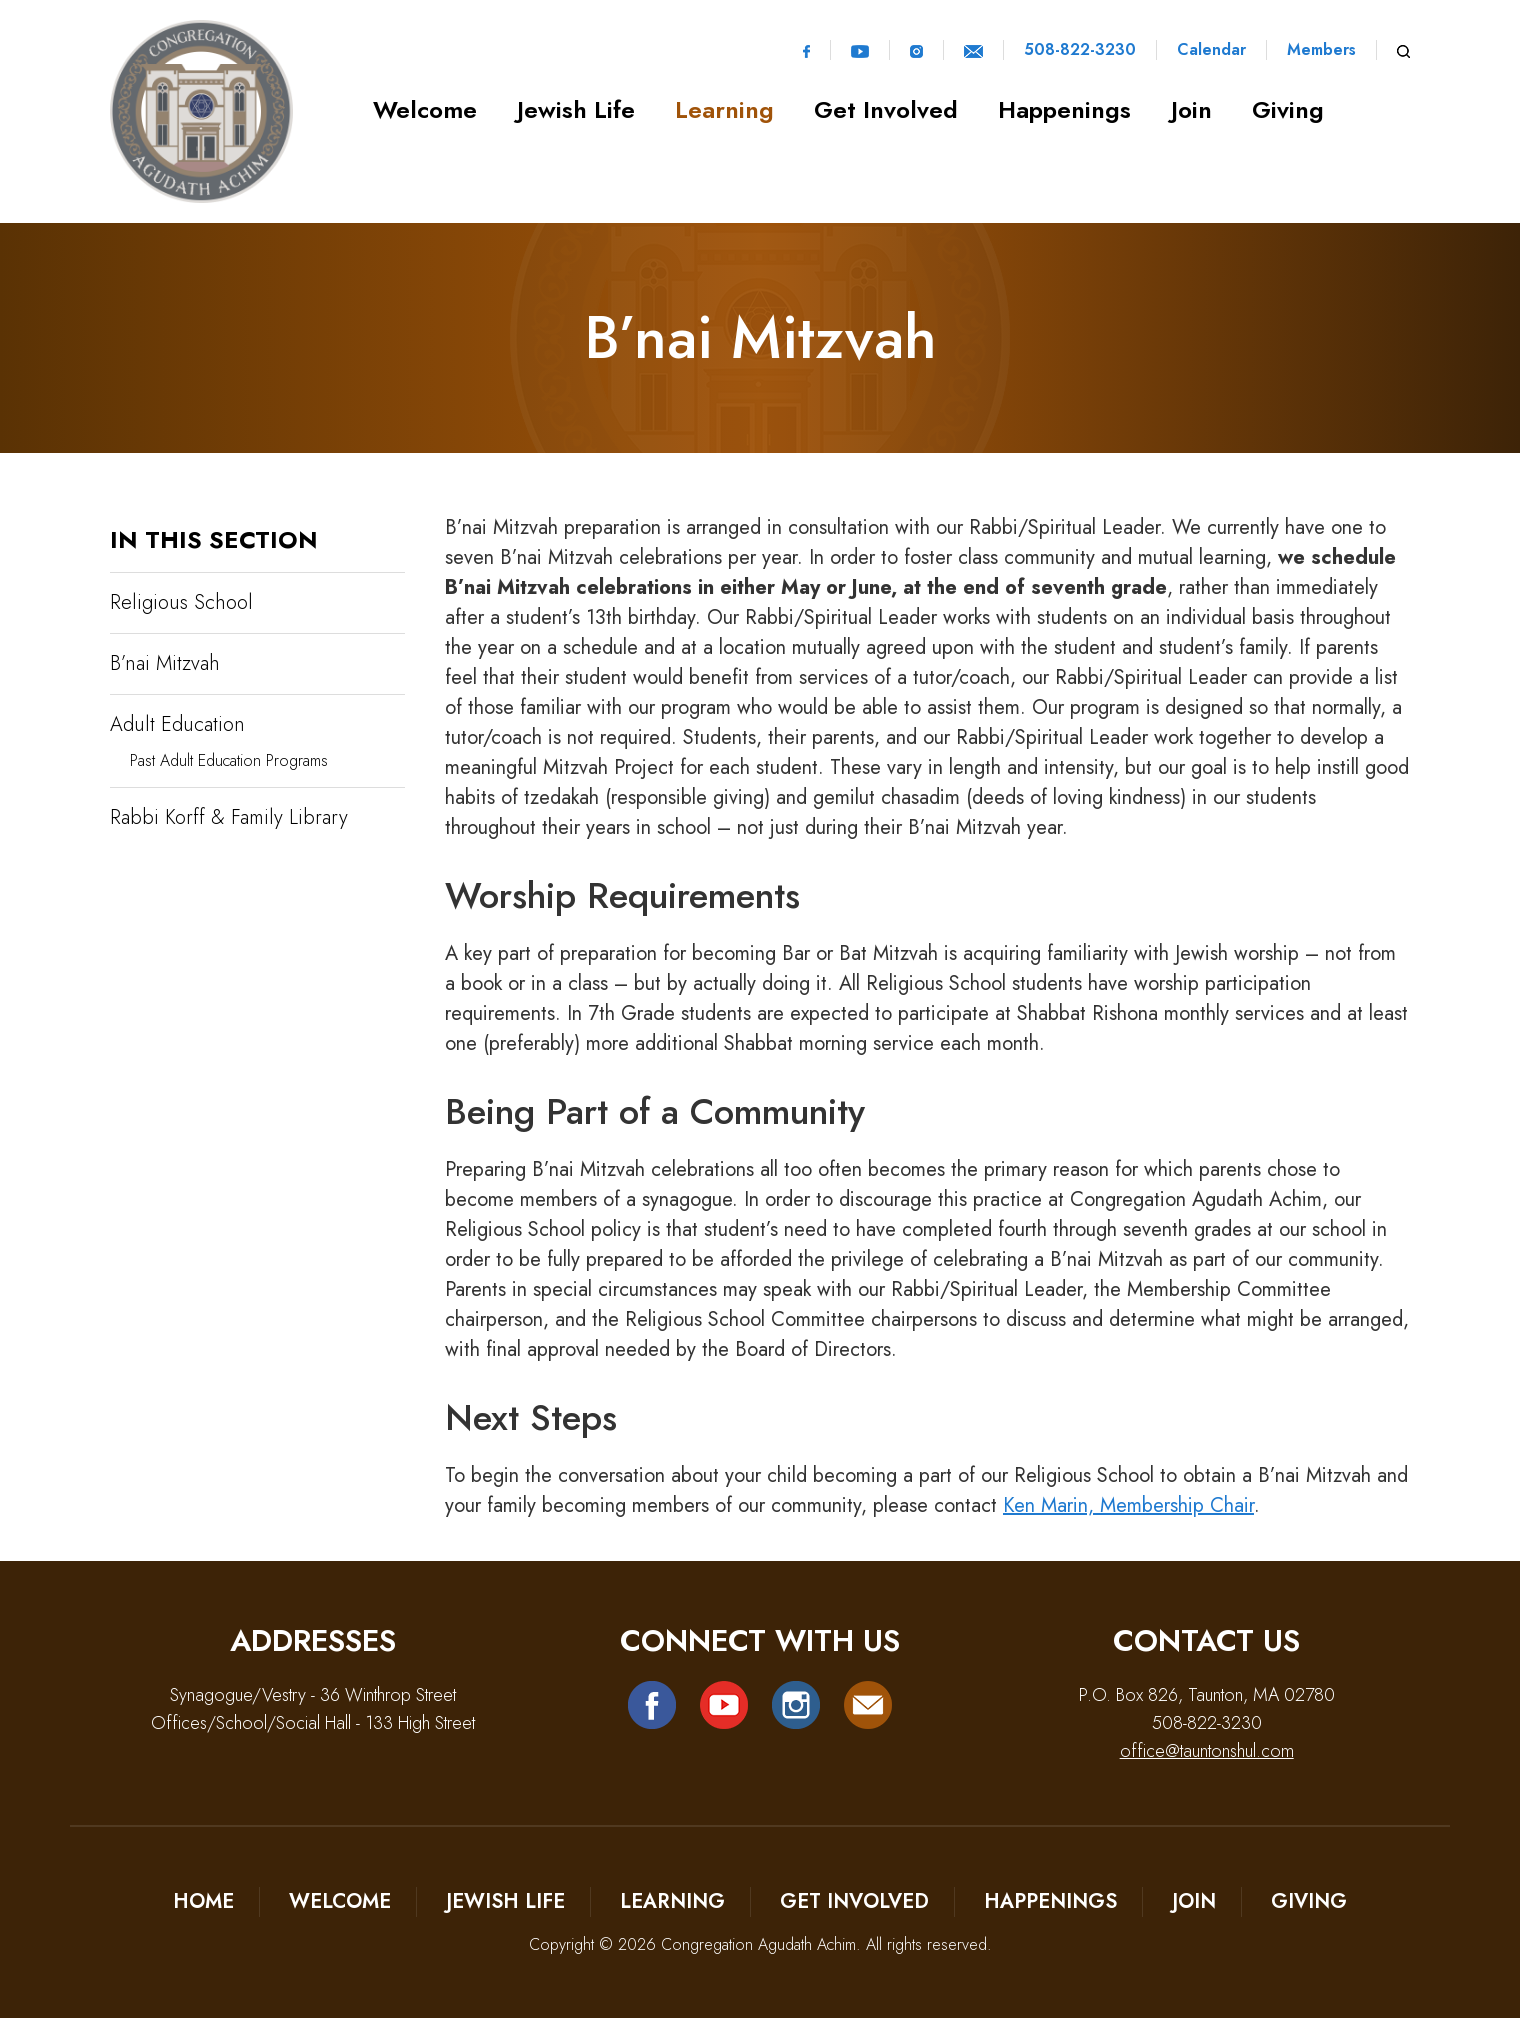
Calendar (1211, 50)
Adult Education (177, 724)
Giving (1288, 109)
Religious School (181, 602)
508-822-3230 (1080, 50)
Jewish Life (576, 109)
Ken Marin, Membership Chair (1128, 1505)
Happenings (1064, 109)
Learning (724, 109)
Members (1321, 50)
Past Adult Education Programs (229, 760)
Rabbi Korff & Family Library (229, 817)
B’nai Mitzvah (165, 663)
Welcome (425, 109)
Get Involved (886, 109)
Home (203, 1901)
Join (1191, 109)
